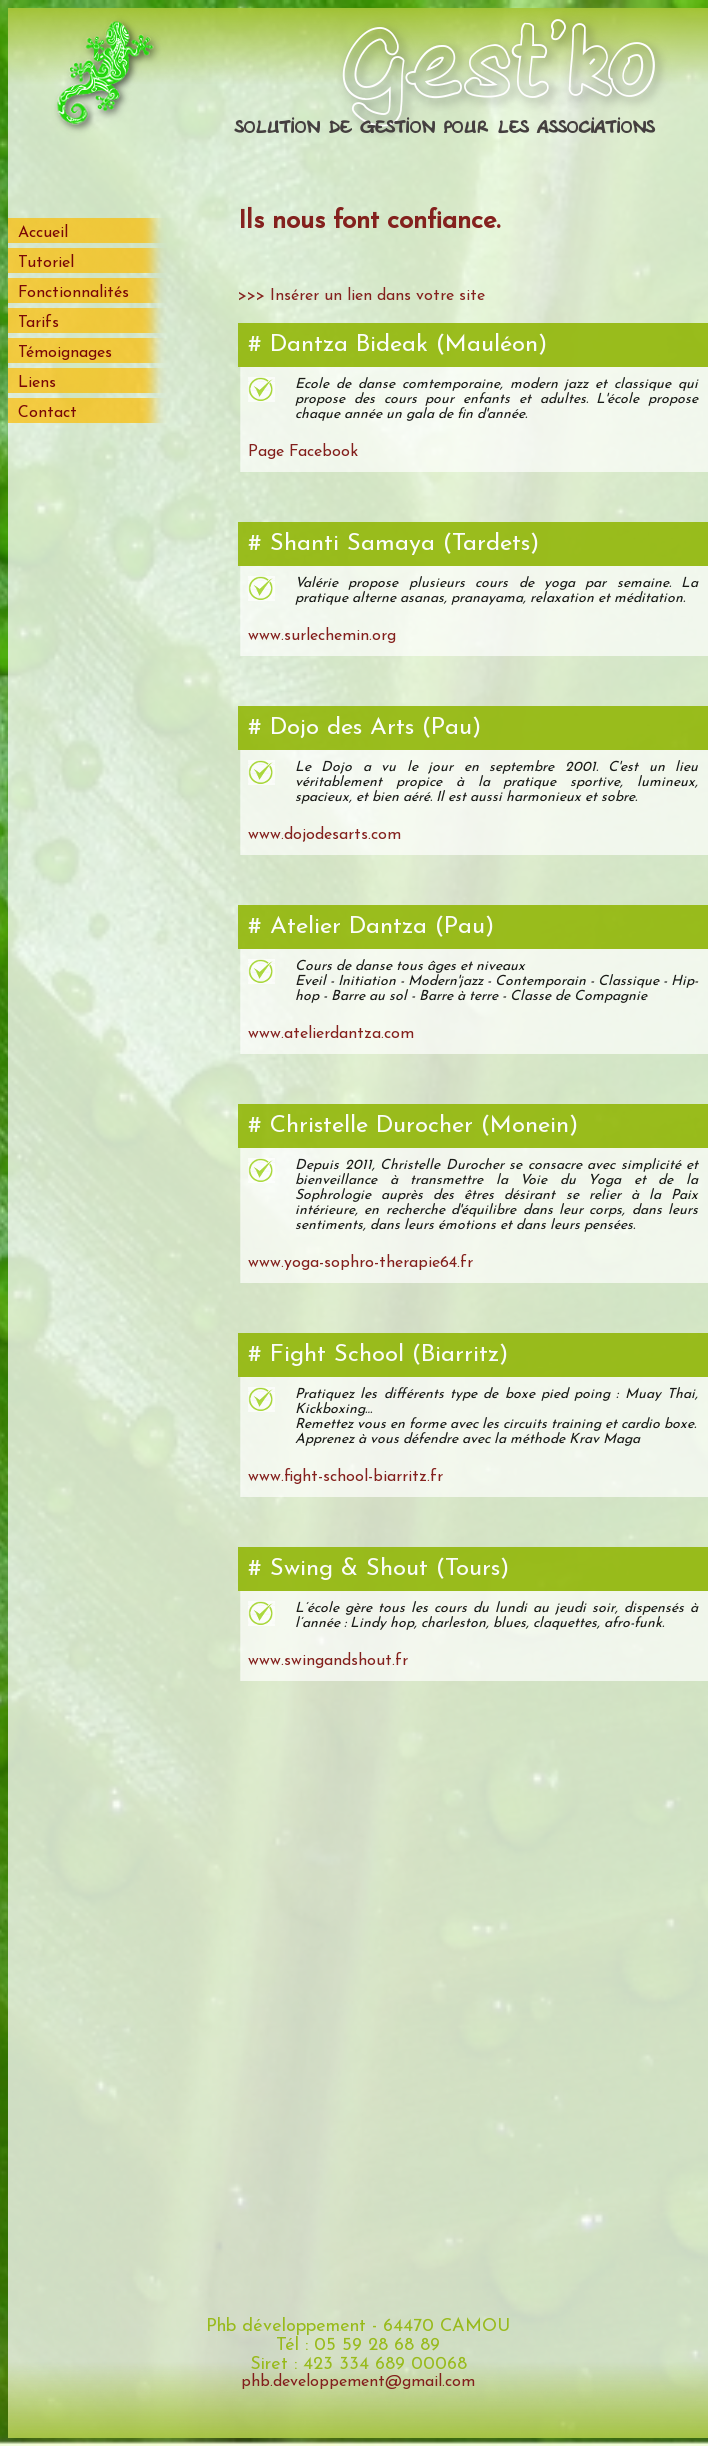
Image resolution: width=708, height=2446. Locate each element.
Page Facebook (303, 452)
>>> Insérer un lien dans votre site (361, 296)
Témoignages (65, 353)
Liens (37, 383)
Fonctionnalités (73, 293)
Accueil (43, 233)
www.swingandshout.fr (328, 1661)
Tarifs (38, 323)
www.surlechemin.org (322, 636)
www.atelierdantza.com (331, 1034)
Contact (47, 413)
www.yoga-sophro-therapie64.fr (360, 1263)
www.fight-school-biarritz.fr (345, 1477)
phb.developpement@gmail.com (358, 2382)
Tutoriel (46, 263)
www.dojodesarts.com (324, 835)
